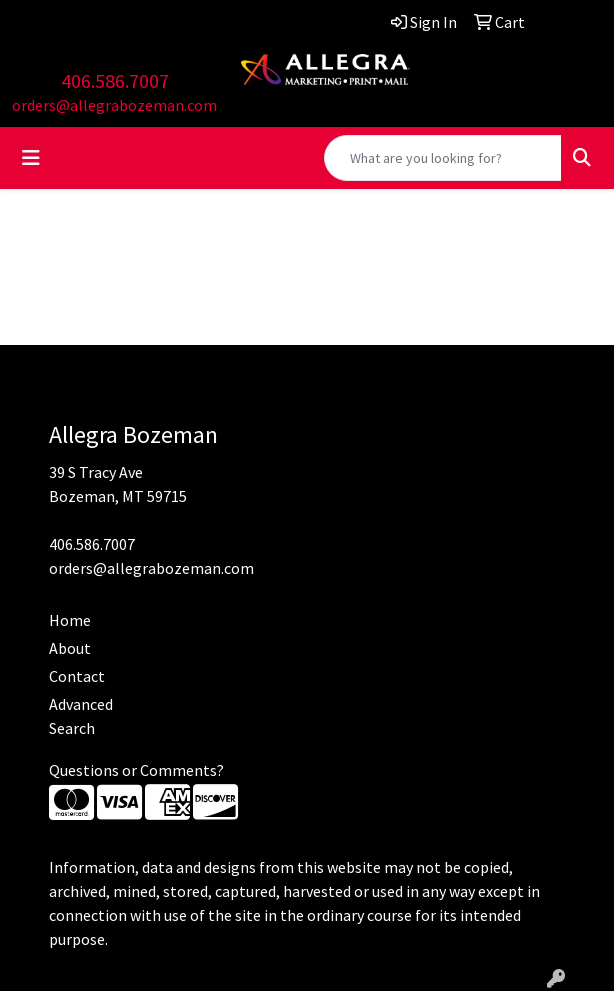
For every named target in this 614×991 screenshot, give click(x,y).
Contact (77, 676)
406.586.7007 (115, 80)
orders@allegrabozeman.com (114, 105)
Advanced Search (81, 716)
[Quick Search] (443, 158)
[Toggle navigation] (31, 158)
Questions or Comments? (136, 770)
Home (70, 620)
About (70, 648)
